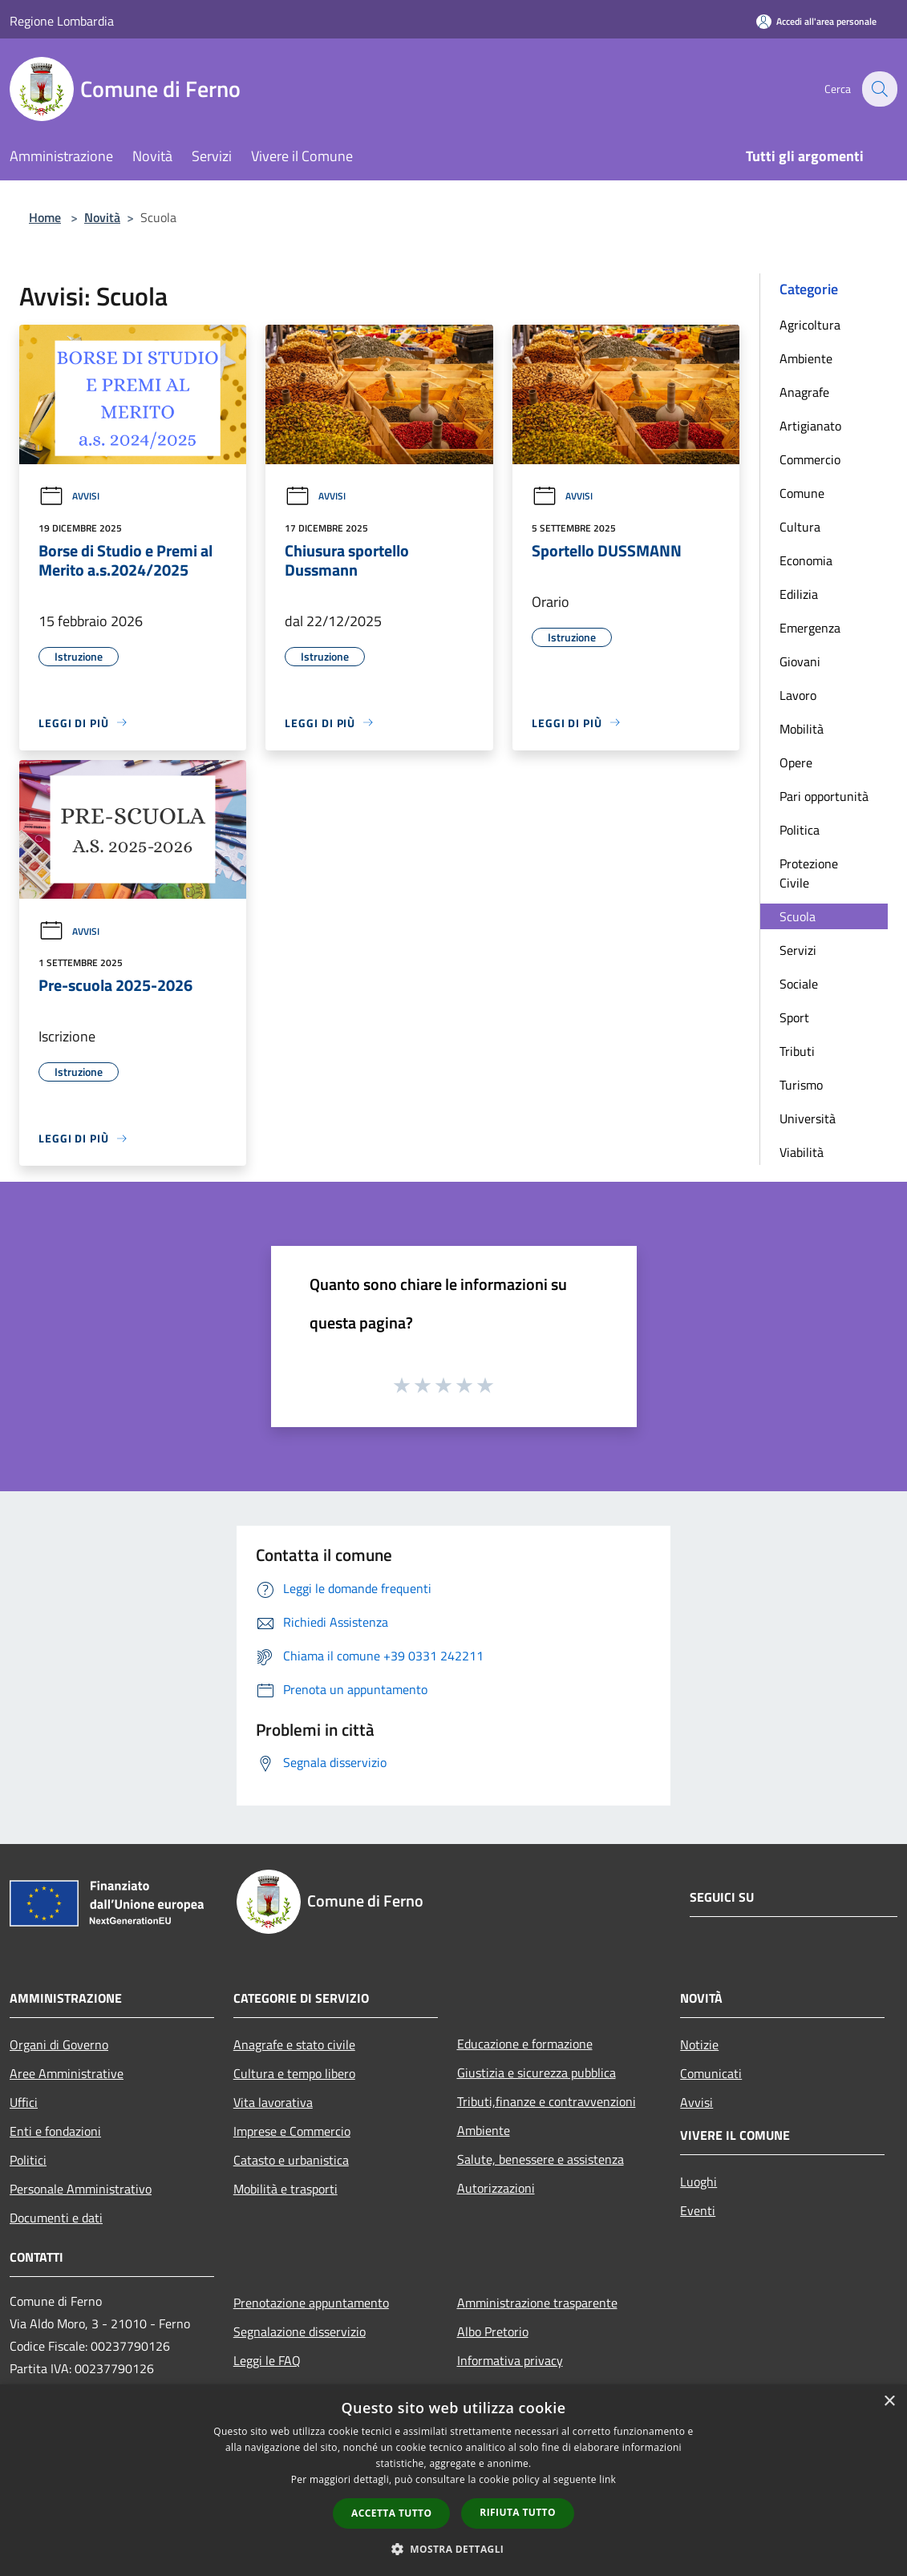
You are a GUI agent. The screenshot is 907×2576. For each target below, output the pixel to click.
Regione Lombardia (62, 20)
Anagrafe (804, 392)
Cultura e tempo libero (294, 2073)
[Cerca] (878, 89)
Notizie (699, 2044)
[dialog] (453, 2480)
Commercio (809, 459)
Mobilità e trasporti (285, 2188)
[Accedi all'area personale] (816, 21)
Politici (28, 2160)
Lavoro (797, 695)
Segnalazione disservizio (299, 2331)
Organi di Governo (59, 2044)
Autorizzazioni (496, 2188)
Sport (794, 1017)
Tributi (797, 1051)
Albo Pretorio (492, 2331)
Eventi (697, 2210)
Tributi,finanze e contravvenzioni (546, 2101)
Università (807, 1118)
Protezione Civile (808, 873)
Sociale (798, 983)
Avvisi (68, 495)
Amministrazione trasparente (537, 2302)
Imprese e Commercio (291, 2131)
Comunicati (711, 2073)
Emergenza (809, 627)
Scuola (797, 916)
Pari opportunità (824, 796)
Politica (799, 829)
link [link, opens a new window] (607, 2479)
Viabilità (801, 1152)
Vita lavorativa (273, 2102)
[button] (453, 2549)
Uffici (24, 2102)
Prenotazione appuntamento (311, 2302)
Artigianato (810, 425)
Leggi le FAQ (267, 2360)
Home (45, 217)
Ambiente (805, 358)
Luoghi (698, 2181)
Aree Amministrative (66, 2073)
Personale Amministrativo (81, 2188)
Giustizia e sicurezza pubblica (536, 2072)
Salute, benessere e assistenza (540, 2159)
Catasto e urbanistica (291, 2160)
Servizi (797, 950)
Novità (102, 217)
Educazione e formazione (525, 2043)
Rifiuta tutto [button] (518, 2512)
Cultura (799, 526)
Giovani (799, 661)
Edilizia (798, 594)
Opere (795, 762)
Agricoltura (809, 324)
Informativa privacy (510, 2360)
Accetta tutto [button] (391, 2513)
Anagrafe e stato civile (294, 2044)
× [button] (889, 2402)
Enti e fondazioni (55, 2131)
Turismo (801, 1084)
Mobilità (801, 728)
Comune (801, 493)
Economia (805, 560)
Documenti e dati (56, 2217)
